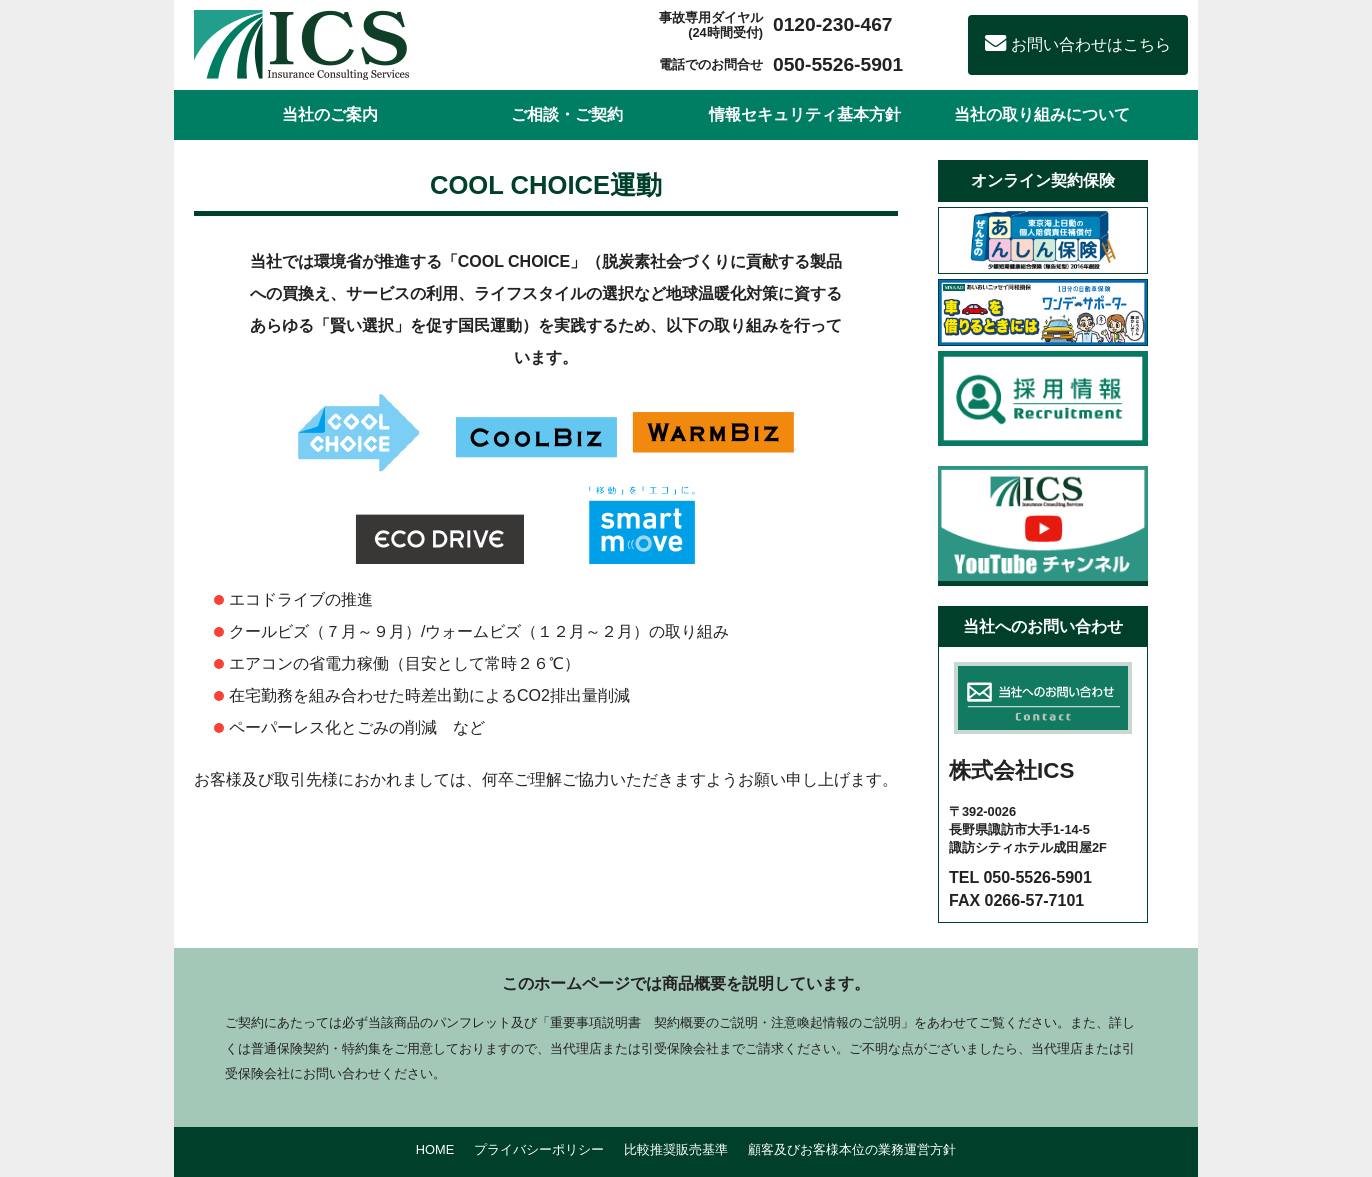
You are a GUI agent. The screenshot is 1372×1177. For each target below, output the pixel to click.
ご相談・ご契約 (567, 114)
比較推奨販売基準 (676, 1149)
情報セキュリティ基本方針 (805, 114)
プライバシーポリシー (539, 1149)
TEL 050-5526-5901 (1020, 877)
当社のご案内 (330, 114)
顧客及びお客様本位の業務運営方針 (852, 1149)
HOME (435, 1149)
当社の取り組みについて (1042, 114)
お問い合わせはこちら (1077, 44)
